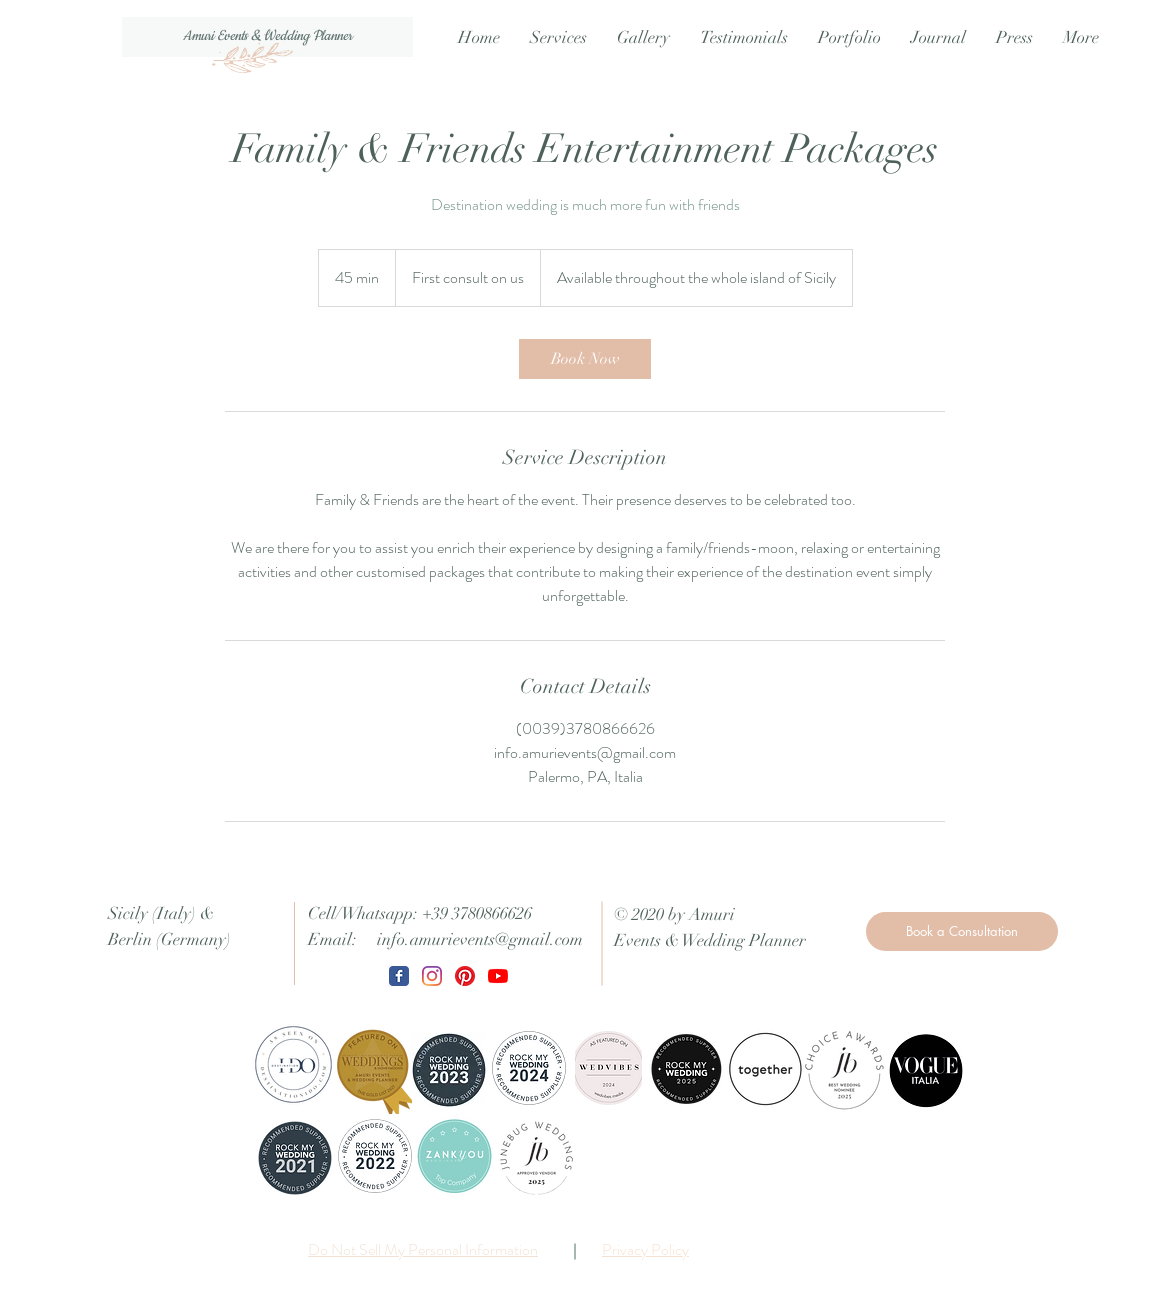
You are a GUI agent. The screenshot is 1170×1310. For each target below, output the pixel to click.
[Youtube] (498, 976)
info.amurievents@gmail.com (480, 939)
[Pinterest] (465, 976)
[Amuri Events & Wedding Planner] (267, 37)
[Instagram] (432, 976)
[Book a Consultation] (962, 931)
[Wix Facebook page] (399, 976)
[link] (585, 359)
